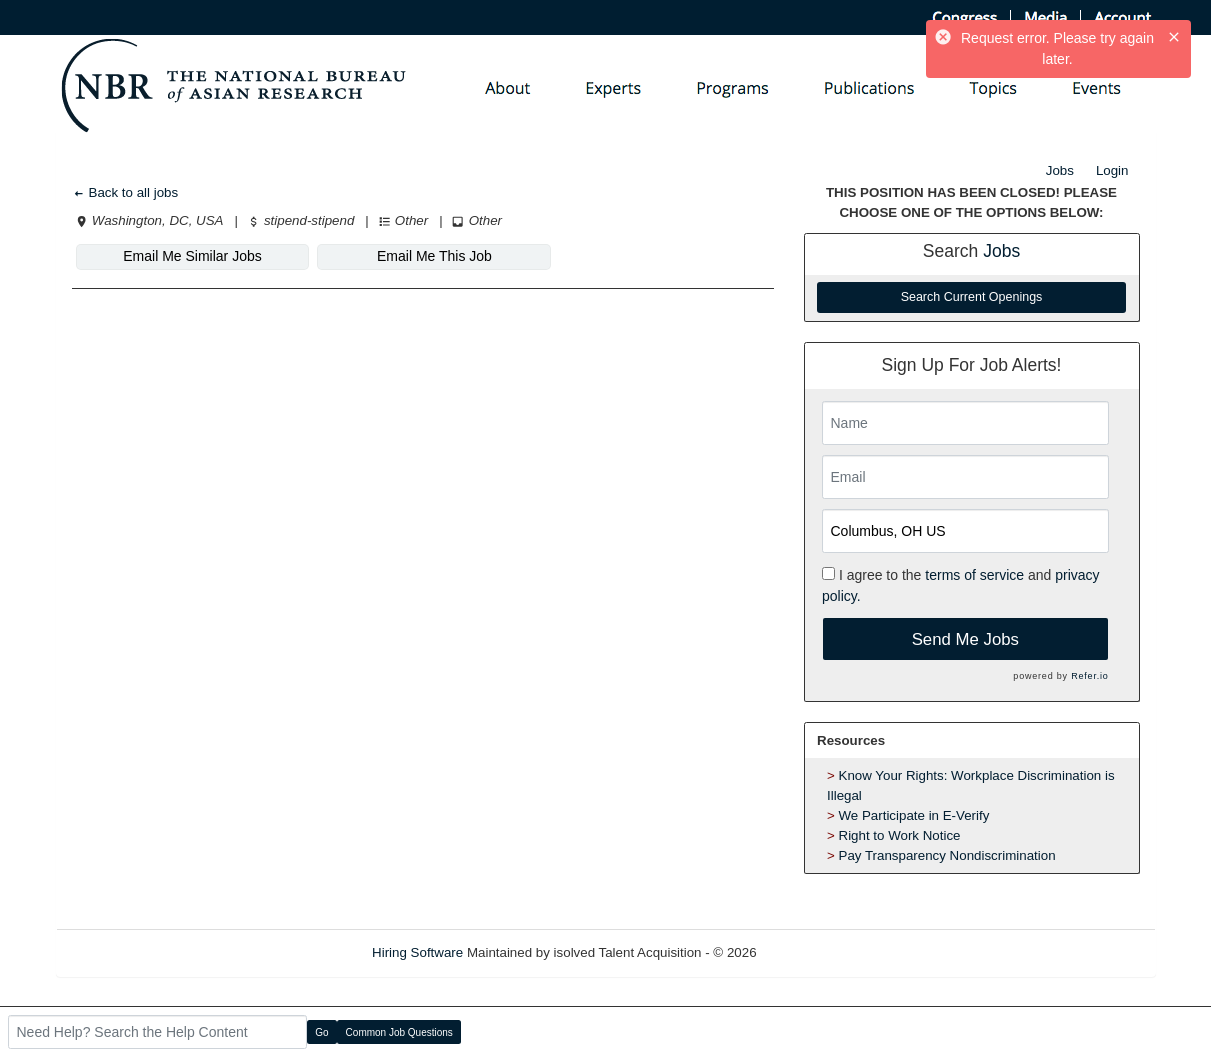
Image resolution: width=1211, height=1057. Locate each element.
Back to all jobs (125, 192)
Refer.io (1089, 676)
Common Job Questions (399, 1032)
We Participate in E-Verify (914, 815)
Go (321, 1032)
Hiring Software (417, 952)
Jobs (1060, 170)
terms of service (974, 575)
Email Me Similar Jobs (192, 256)
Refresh (815, 952)
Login (1112, 170)
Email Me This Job (434, 256)
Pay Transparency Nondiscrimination (947, 855)
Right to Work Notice (900, 835)
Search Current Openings (972, 297)
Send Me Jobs (965, 639)
